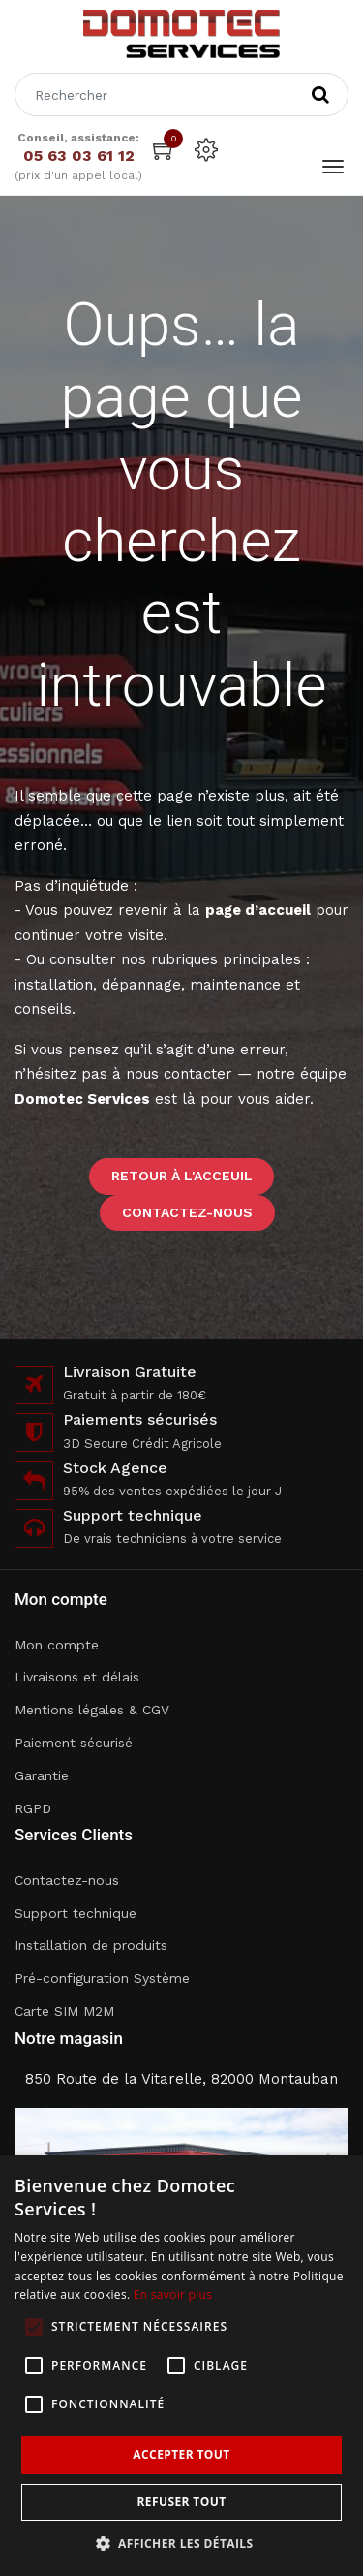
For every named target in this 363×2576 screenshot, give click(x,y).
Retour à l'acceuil (182, 1175)
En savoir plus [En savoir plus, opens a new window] (173, 2294)
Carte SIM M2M (64, 2011)
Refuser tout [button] (182, 2502)
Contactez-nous (187, 1212)
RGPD (33, 1808)
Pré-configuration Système (102, 1978)
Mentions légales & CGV (92, 1709)
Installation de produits (91, 1945)
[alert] (181, 2365)
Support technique (75, 1913)
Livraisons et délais (77, 1676)
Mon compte (57, 1644)
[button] (182, 2543)
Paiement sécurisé (74, 1742)
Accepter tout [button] (181, 2454)
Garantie (42, 1775)
